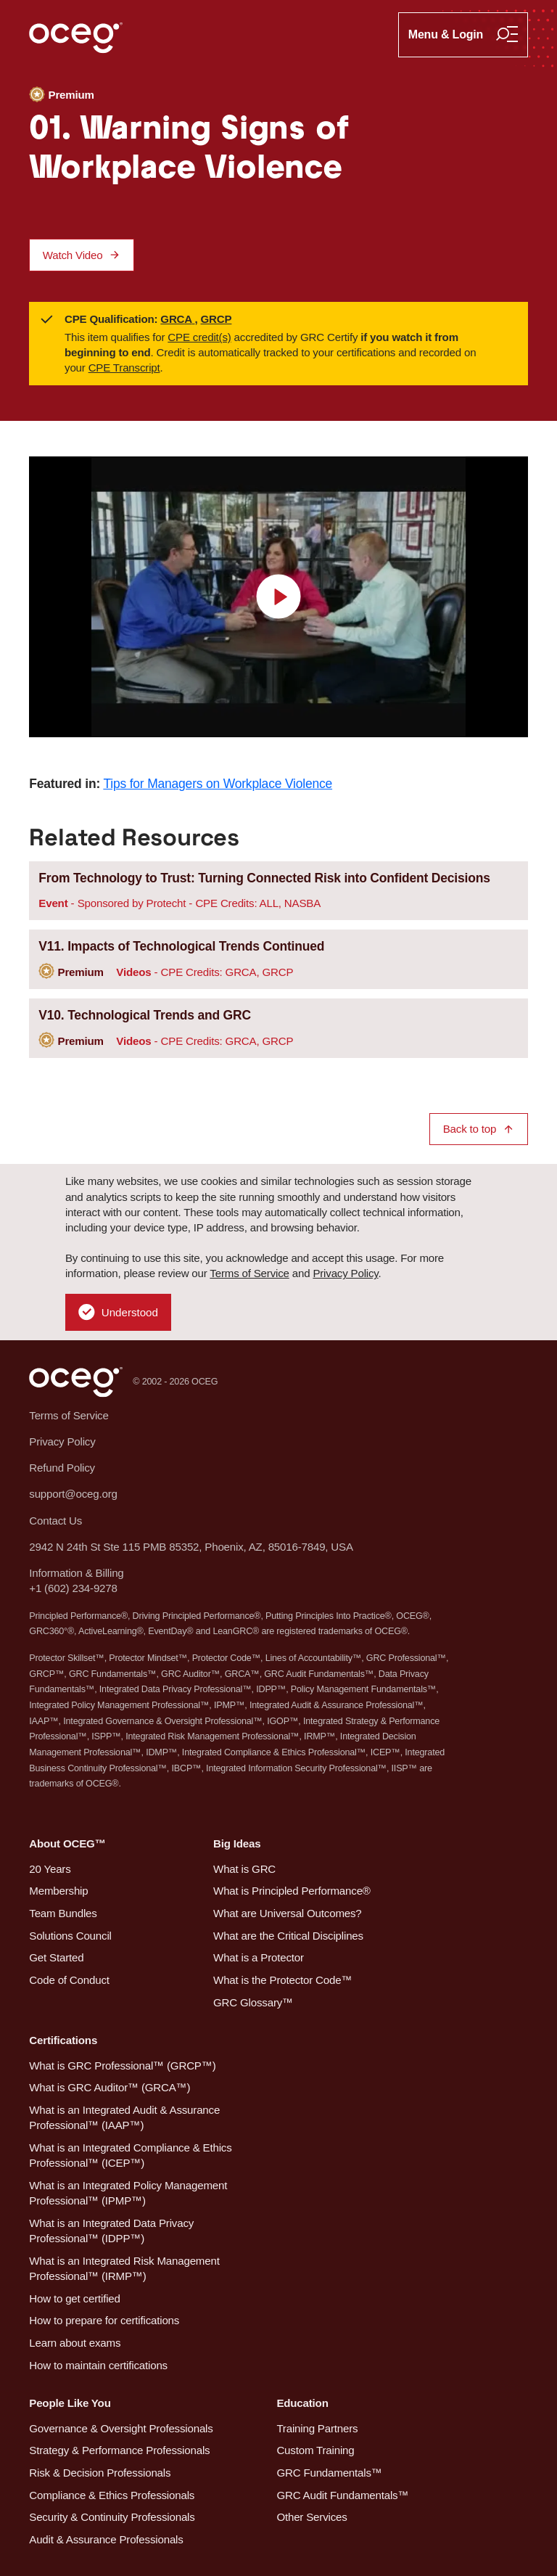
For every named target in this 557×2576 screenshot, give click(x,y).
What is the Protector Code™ (282, 1980)
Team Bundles (62, 1913)
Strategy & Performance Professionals (119, 2450)
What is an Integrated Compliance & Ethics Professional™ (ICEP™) (130, 2155)
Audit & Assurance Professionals (106, 2539)
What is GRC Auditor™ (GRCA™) (109, 2087)
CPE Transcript (124, 367)
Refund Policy (62, 1467)
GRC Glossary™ (253, 2002)
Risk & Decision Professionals (99, 2472)
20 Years (49, 1869)
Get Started (56, 1957)
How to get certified (74, 2298)
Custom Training (315, 2450)
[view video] (278, 596)
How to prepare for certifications (104, 2320)
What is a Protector (258, 1957)
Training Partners (317, 2428)
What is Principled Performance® (292, 1890)
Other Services (311, 2517)
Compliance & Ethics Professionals (111, 2495)
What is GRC (244, 1869)
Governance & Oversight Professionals (121, 2428)
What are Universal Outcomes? (287, 1913)
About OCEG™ (67, 1843)
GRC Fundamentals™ (328, 2472)
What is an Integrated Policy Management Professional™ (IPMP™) (128, 2193)
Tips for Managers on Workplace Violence (217, 783)
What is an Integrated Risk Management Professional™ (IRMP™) (124, 2268)
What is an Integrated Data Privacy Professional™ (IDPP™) (111, 2230)
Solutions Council (70, 1935)
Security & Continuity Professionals (111, 2517)
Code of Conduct (69, 1980)
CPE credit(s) (199, 337)
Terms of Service (249, 1273)
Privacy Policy (345, 1273)
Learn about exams (74, 2343)
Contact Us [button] (55, 1520)
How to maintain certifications (98, 2365)
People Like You (69, 2403)
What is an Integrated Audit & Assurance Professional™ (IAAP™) (124, 2117)
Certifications (63, 2040)
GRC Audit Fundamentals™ (342, 2495)
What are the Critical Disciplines (288, 1935)
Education (302, 2403)
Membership (58, 1890)
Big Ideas (236, 1843)
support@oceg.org (73, 1494)
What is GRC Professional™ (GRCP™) (122, 2065)
